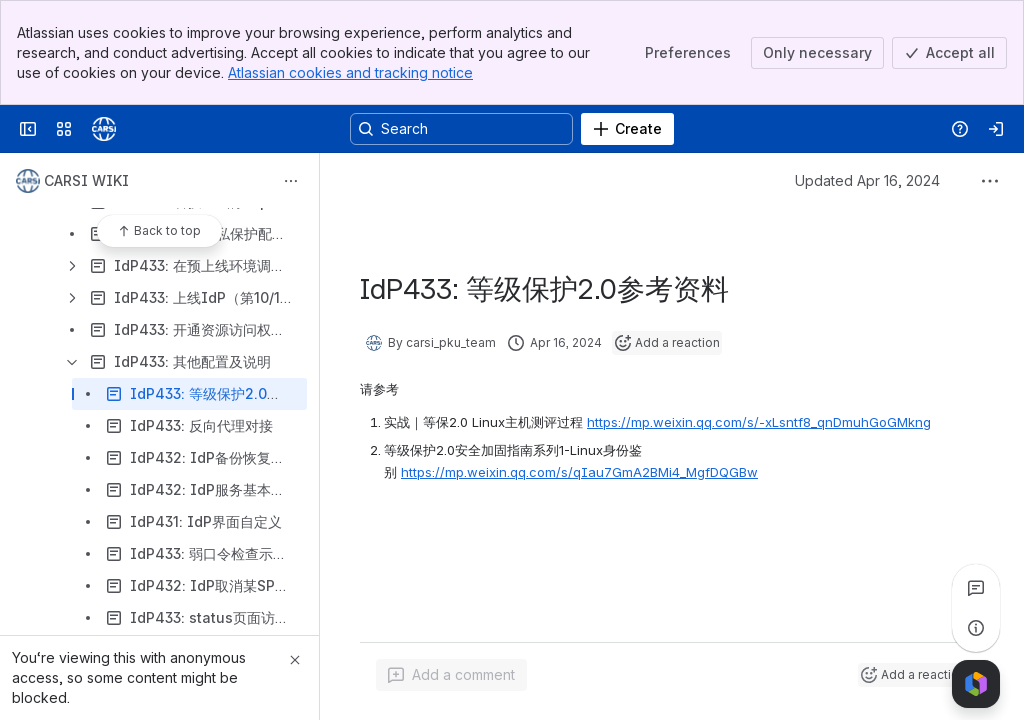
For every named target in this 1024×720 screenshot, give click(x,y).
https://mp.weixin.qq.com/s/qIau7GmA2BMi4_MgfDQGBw (579, 472)
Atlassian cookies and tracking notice (350, 72)
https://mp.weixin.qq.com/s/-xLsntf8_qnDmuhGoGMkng (759, 422)
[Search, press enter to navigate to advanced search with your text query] (461, 129)
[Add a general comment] (451, 675)
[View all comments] (976, 588)
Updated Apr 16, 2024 (867, 180)
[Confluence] (104, 129)
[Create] (627, 129)
